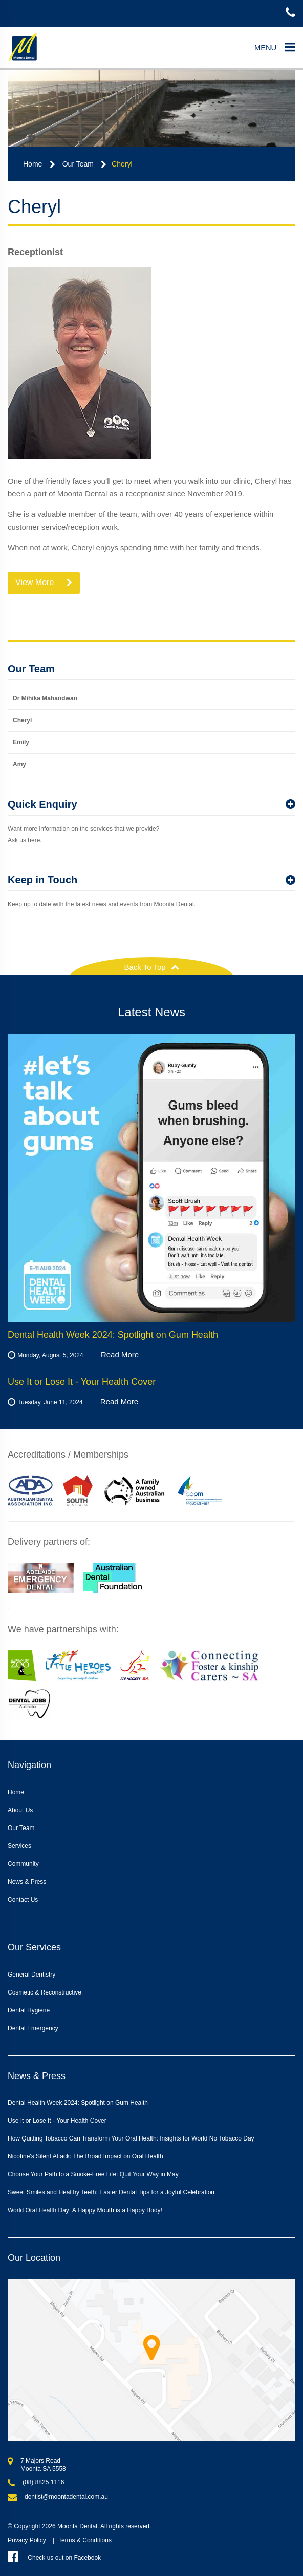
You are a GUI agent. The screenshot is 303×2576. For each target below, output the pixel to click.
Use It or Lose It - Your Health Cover (57, 2120)
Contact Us (23, 1899)
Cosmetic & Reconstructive (44, 1992)
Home (32, 164)
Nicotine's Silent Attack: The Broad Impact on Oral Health (85, 2156)
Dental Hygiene (29, 2010)
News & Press (27, 1881)
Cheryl (122, 164)
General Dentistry (31, 1974)
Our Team (78, 164)
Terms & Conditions (85, 2540)
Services (19, 1846)
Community (23, 1863)
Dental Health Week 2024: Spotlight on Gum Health (78, 2102)
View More (43, 582)
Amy (19, 764)
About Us (20, 1810)
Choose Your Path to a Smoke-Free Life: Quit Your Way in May (93, 2174)
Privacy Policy (27, 2540)
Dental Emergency (33, 2028)
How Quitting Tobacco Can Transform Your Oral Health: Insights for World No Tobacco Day (131, 2138)
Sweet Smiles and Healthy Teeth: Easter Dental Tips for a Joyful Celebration (111, 2192)
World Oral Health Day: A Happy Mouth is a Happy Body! (85, 2210)
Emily (21, 742)
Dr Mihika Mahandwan (45, 698)
